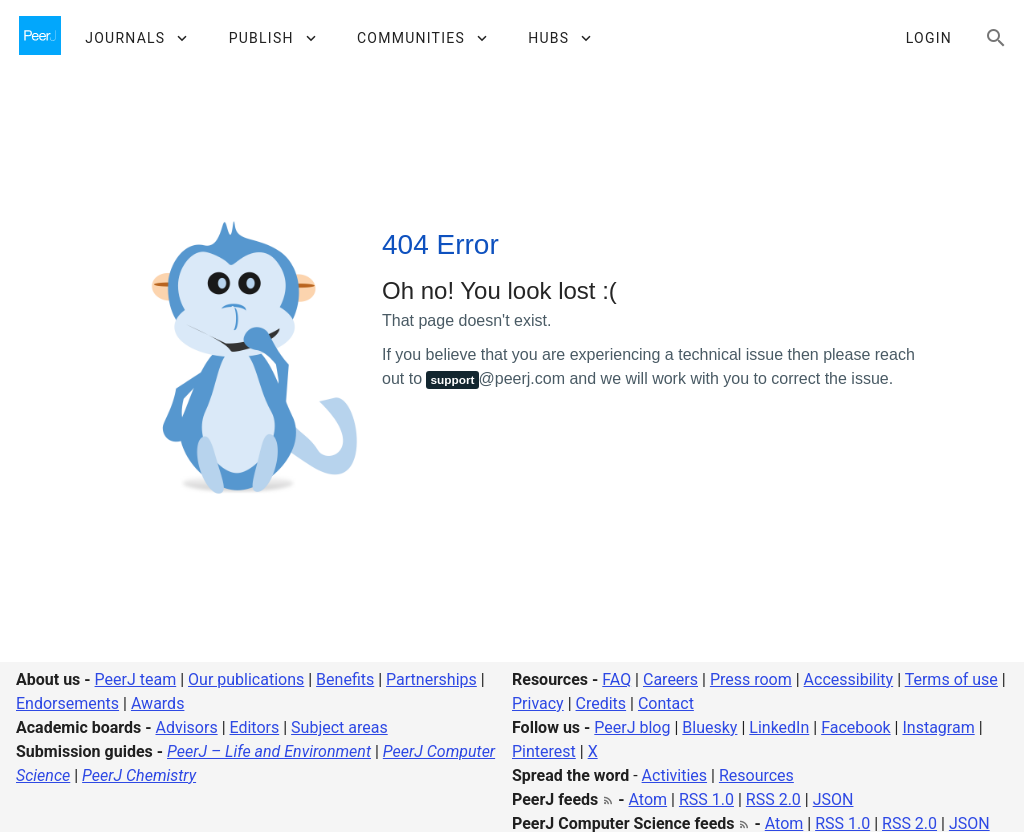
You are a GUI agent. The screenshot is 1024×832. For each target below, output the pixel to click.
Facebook (855, 727)
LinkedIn (779, 727)
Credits (601, 703)
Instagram (938, 727)
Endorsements (67, 703)
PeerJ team (136, 679)
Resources (756, 775)
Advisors (186, 727)
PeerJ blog (632, 727)
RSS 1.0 (706, 799)
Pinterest (544, 751)
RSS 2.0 (773, 799)
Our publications (246, 679)
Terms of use (951, 679)
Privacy (538, 703)
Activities (674, 775)
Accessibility (849, 679)
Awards (157, 703)
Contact (666, 703)
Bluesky (709, 727)
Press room (751, 679)
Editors (255, 727)
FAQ (616, 679)
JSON (833, 799)
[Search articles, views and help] (996, 38)
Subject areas (339, 727)
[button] (135, 38)
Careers (670, 679)
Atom (648, 799)
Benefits (345, 679)
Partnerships (431, 679)
